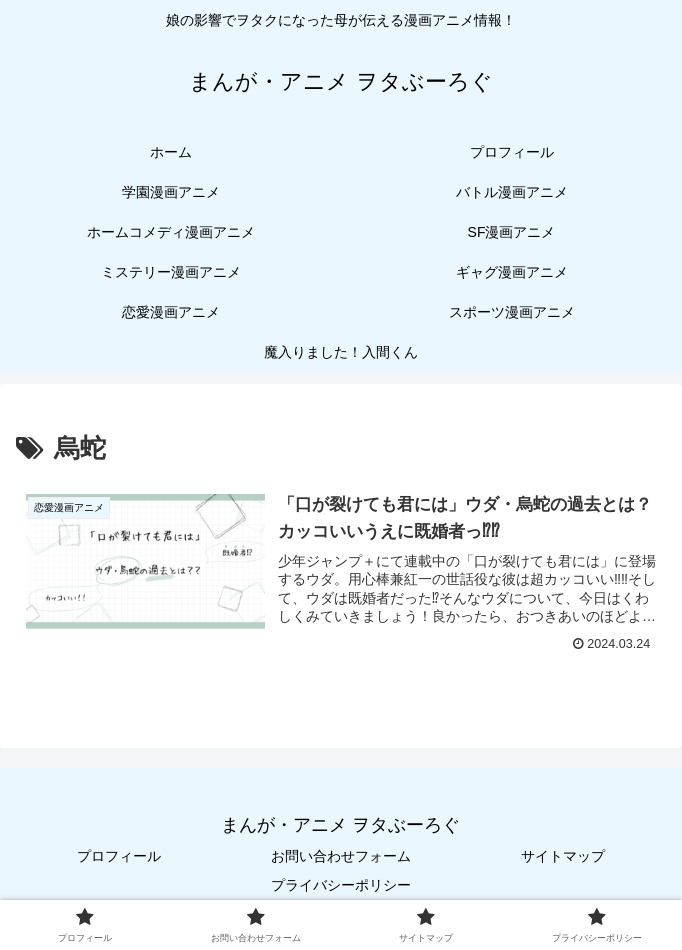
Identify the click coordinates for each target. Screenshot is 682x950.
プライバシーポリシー (341, 885)
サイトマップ (563, 856)
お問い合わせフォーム (341, 856)
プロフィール (119, 856)
